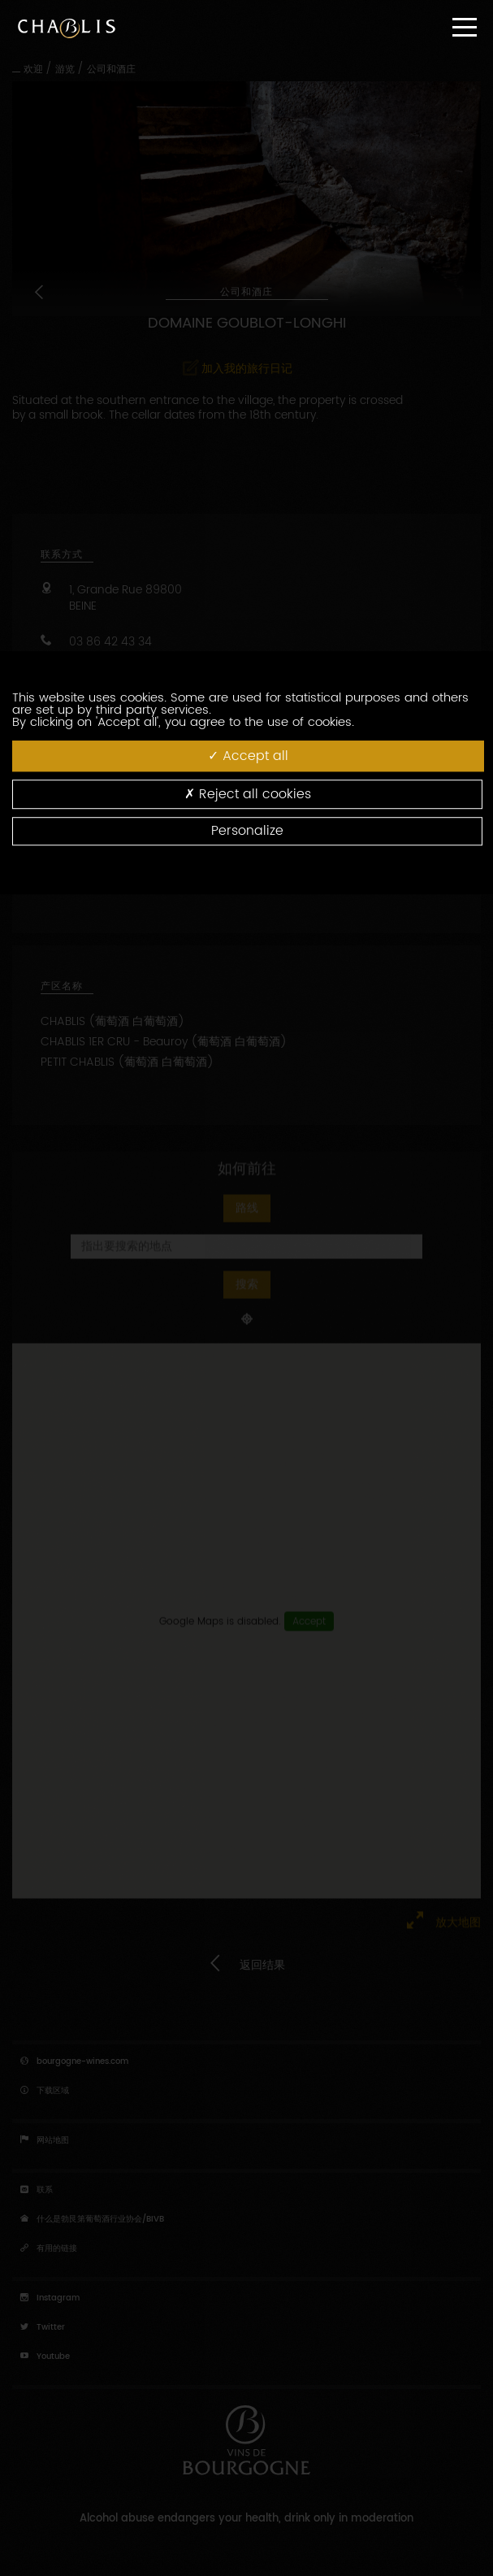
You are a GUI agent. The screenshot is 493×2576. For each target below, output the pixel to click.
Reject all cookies (247, 794)
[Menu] (464, 27)
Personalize (247, 830)
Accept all (248, 755)
